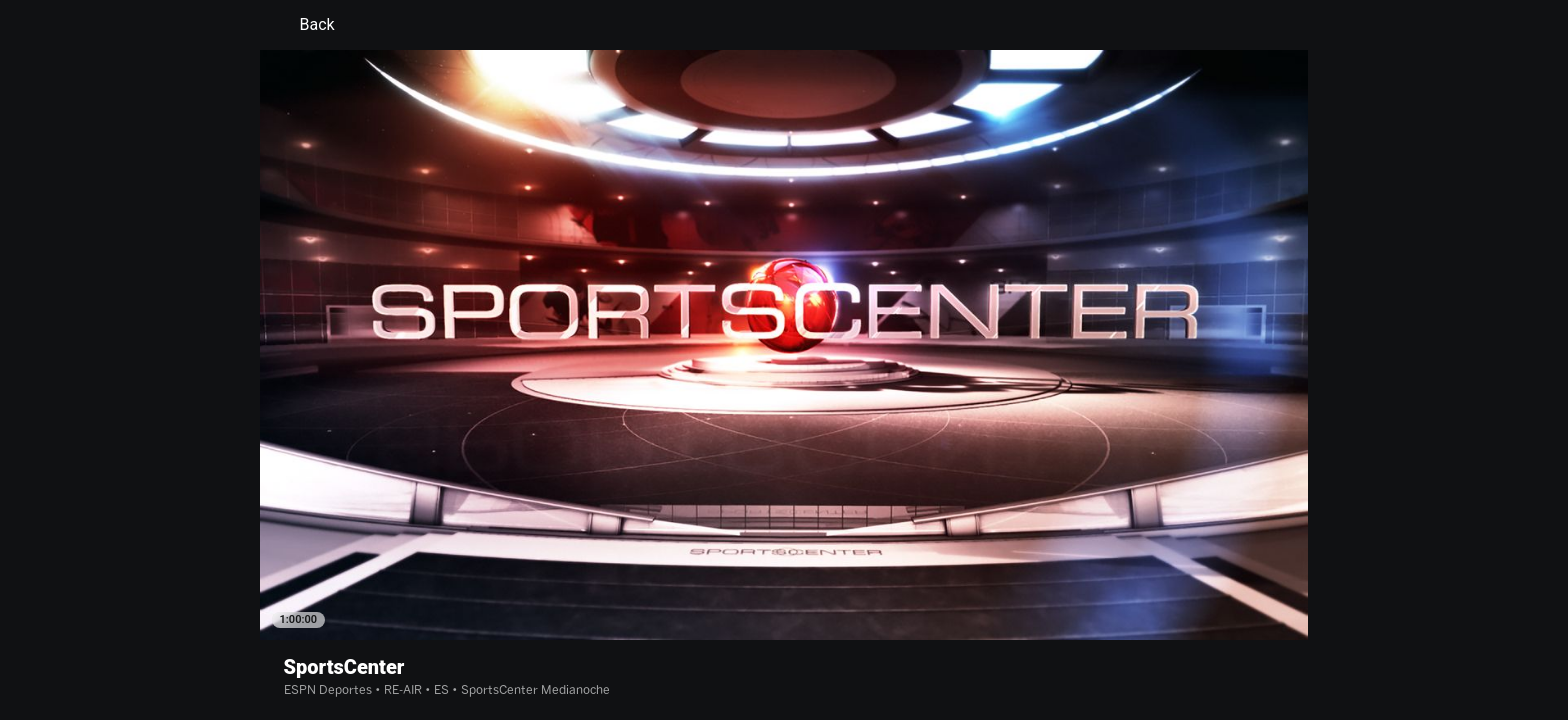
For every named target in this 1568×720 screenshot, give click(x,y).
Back (305, 25)
